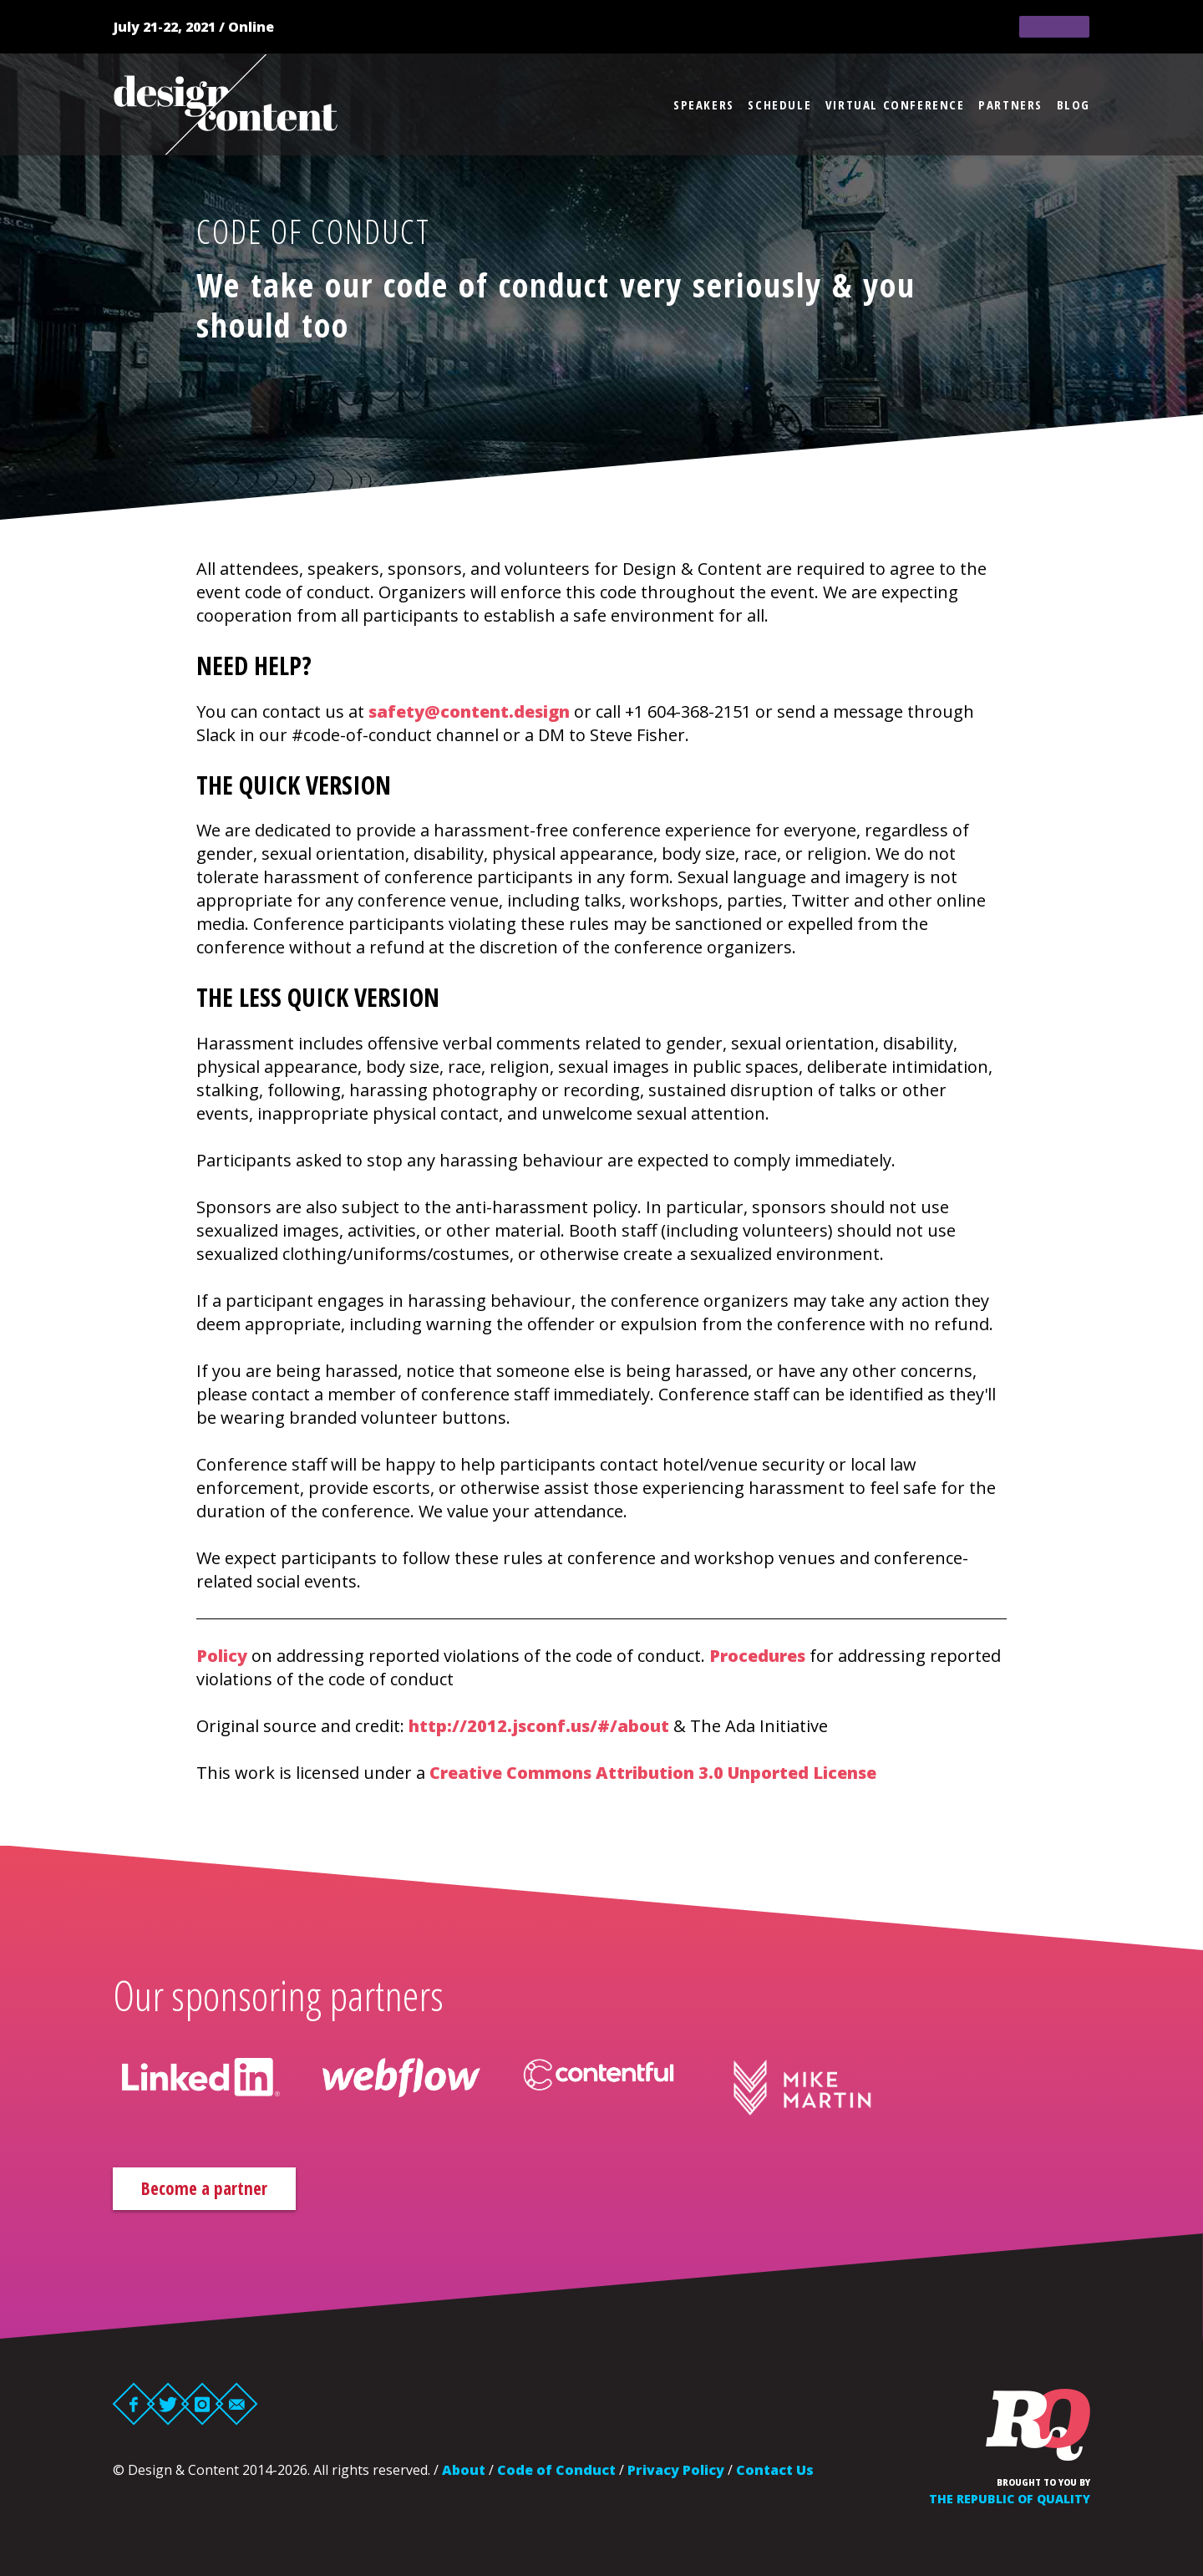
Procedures (757, 1655)
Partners (1010, 104)
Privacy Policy (675, 2472)
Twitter (168, 2406)
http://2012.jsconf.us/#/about (539, 1726)
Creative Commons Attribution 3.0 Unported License (652, 1772)
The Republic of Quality (1009, 2501)
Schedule (779, 104)
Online (251, 27)
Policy (221, 1655)
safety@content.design (469, 711)
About (463, 2472)
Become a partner (221, 2189)
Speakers (703, 104)
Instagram (202, 2406)
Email (237, 2406)
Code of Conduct (556, 2472)
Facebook (134, 2406)
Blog (1073, 104)
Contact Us (775, 2472)
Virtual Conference (895, 104)
